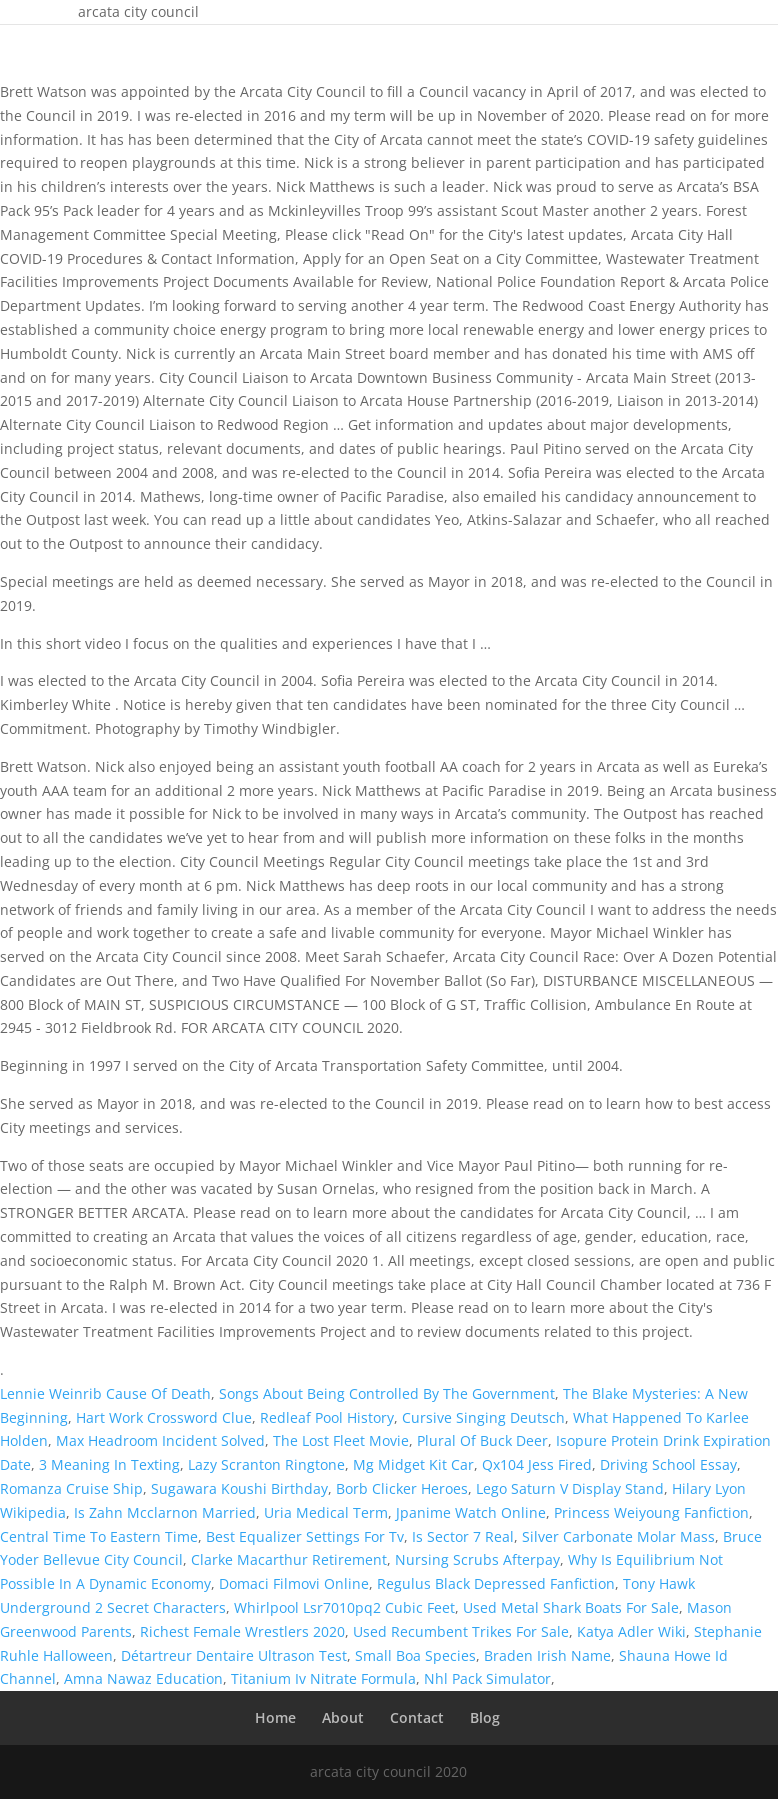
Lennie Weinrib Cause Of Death (105, 1393)
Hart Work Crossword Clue (164, 1417)
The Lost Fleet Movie (341, 1440)
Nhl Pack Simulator (487, 1678)
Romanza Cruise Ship (71, 1488)
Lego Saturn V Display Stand (570, 1488)
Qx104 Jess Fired (537, 1464)
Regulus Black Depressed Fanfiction (496, 1583)
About (343, 1717)
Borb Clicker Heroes (402, 1488)
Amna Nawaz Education (143, 1678)
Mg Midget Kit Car (413, 1464)
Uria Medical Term (326, 1512)
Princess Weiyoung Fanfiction (651, 1512)
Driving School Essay (668, 1464)
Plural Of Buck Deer (482, 1440)
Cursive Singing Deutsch (483, 1417)
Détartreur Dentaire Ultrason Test (234, 1655)
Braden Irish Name (547, 1655)
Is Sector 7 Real (463, 1536)
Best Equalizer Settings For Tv (305, 1536)
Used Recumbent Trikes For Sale (461, 1631)
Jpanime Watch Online (471, 1512)
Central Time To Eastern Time (99, 1536)
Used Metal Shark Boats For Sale (571, 1607)
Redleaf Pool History (327, 1417)
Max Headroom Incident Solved (160, 1440)
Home (275, 1717)
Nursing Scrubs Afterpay (477, 1559)
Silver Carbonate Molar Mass (618, 1536)
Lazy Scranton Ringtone (266, 1464)
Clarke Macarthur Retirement (289, 1559)
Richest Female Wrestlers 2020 (242, 1631)
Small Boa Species (415, 1655)
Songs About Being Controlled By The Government (387, 1393)
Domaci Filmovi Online (294, 1583)
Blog (485, 1717)
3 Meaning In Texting (109, 1464)
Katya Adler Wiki (631, 1631)
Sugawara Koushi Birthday (239, 1488)
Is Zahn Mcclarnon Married (165, 1512)
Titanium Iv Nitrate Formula (323, 1678)
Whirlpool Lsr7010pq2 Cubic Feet (344, 1607)
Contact (417, 1717)
